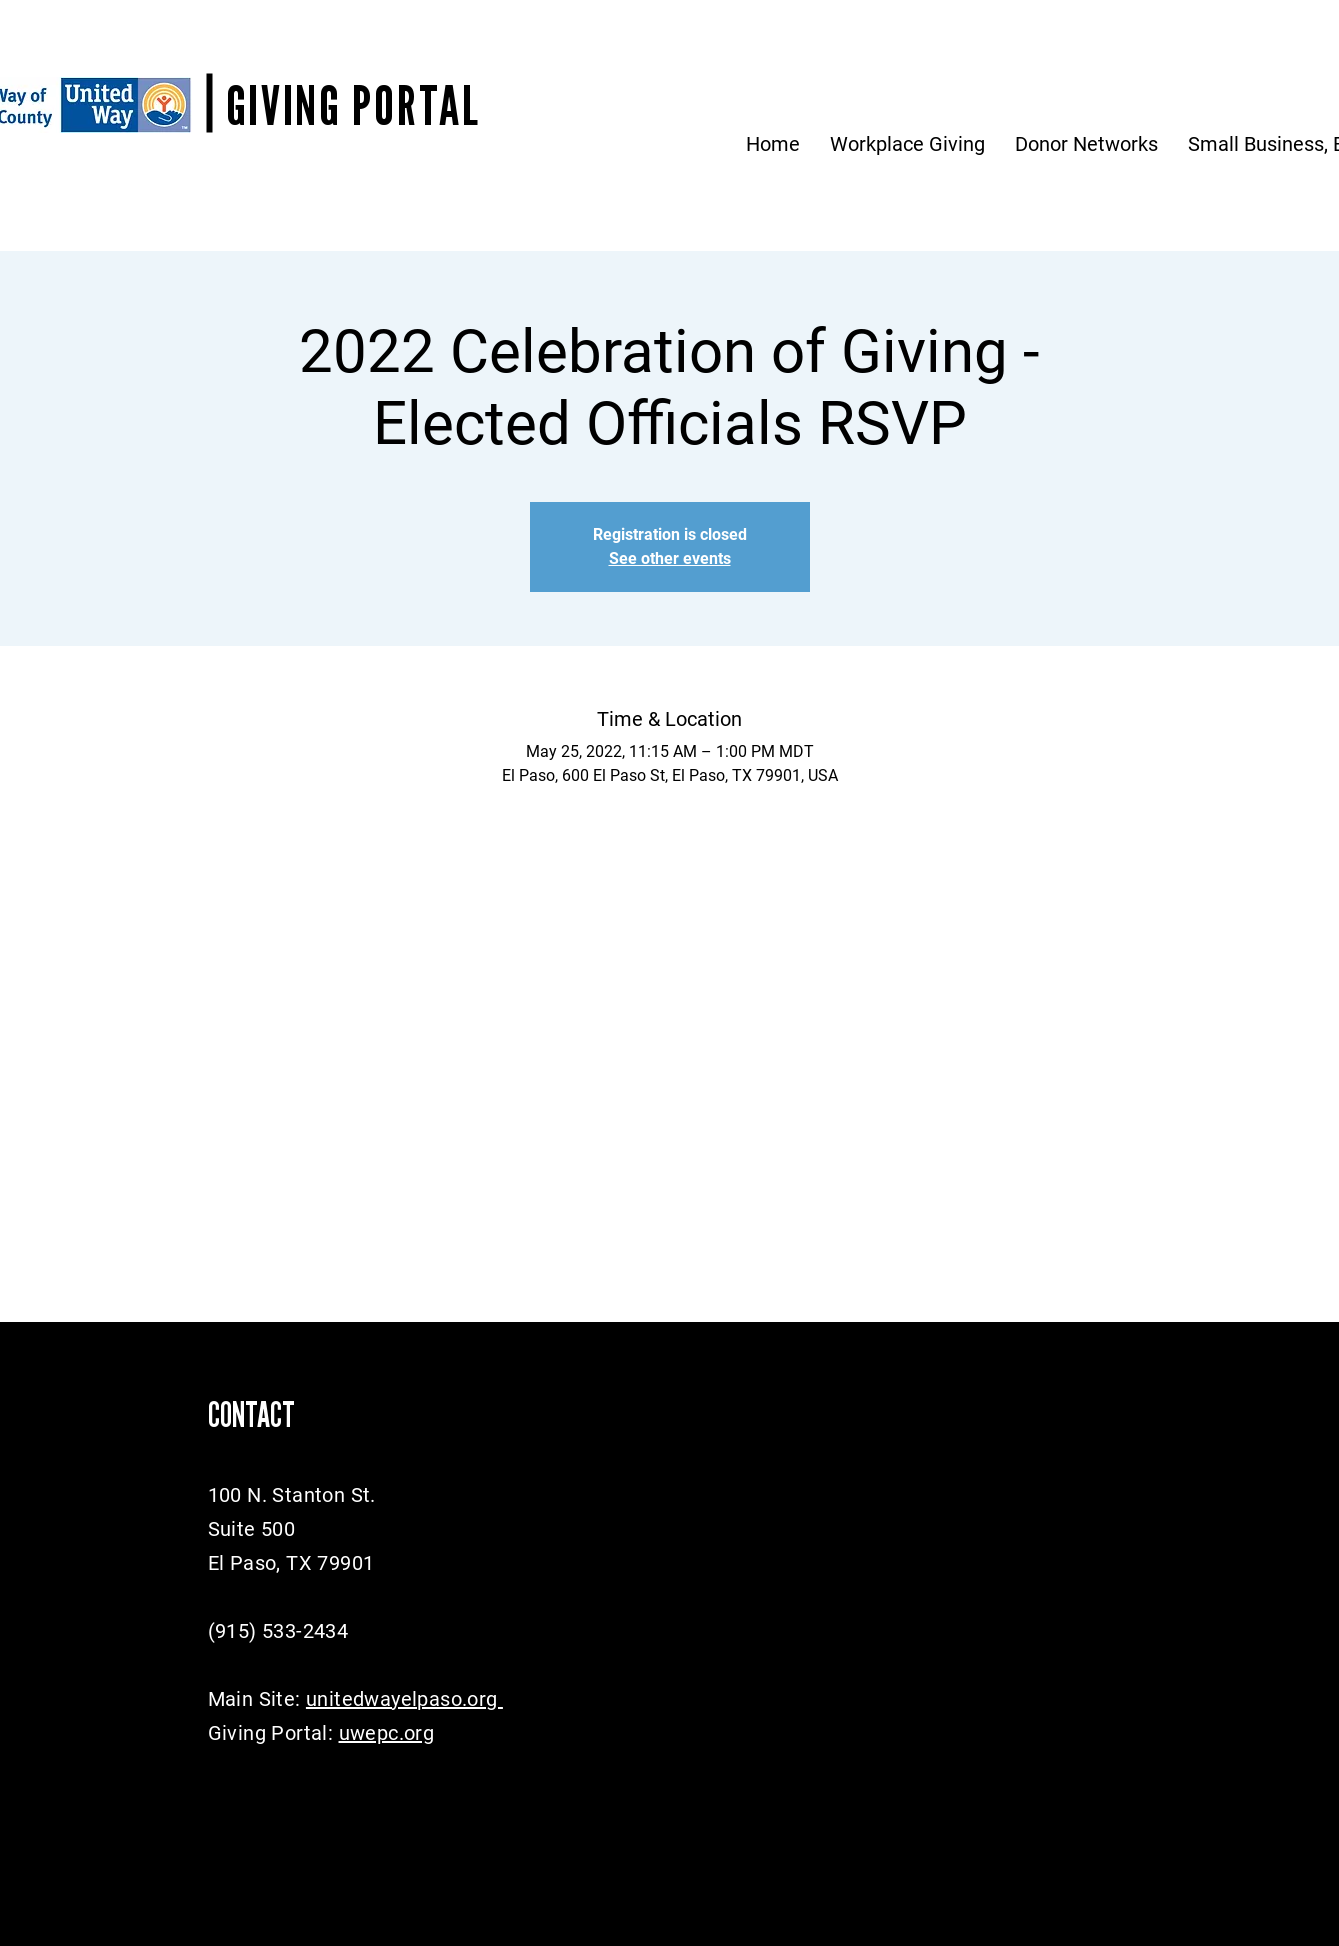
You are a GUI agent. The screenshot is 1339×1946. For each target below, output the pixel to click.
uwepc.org (387, 1733)
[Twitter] (253, 1781)
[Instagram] (294, 1781)
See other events (670, 558)
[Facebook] (212, 1781)
